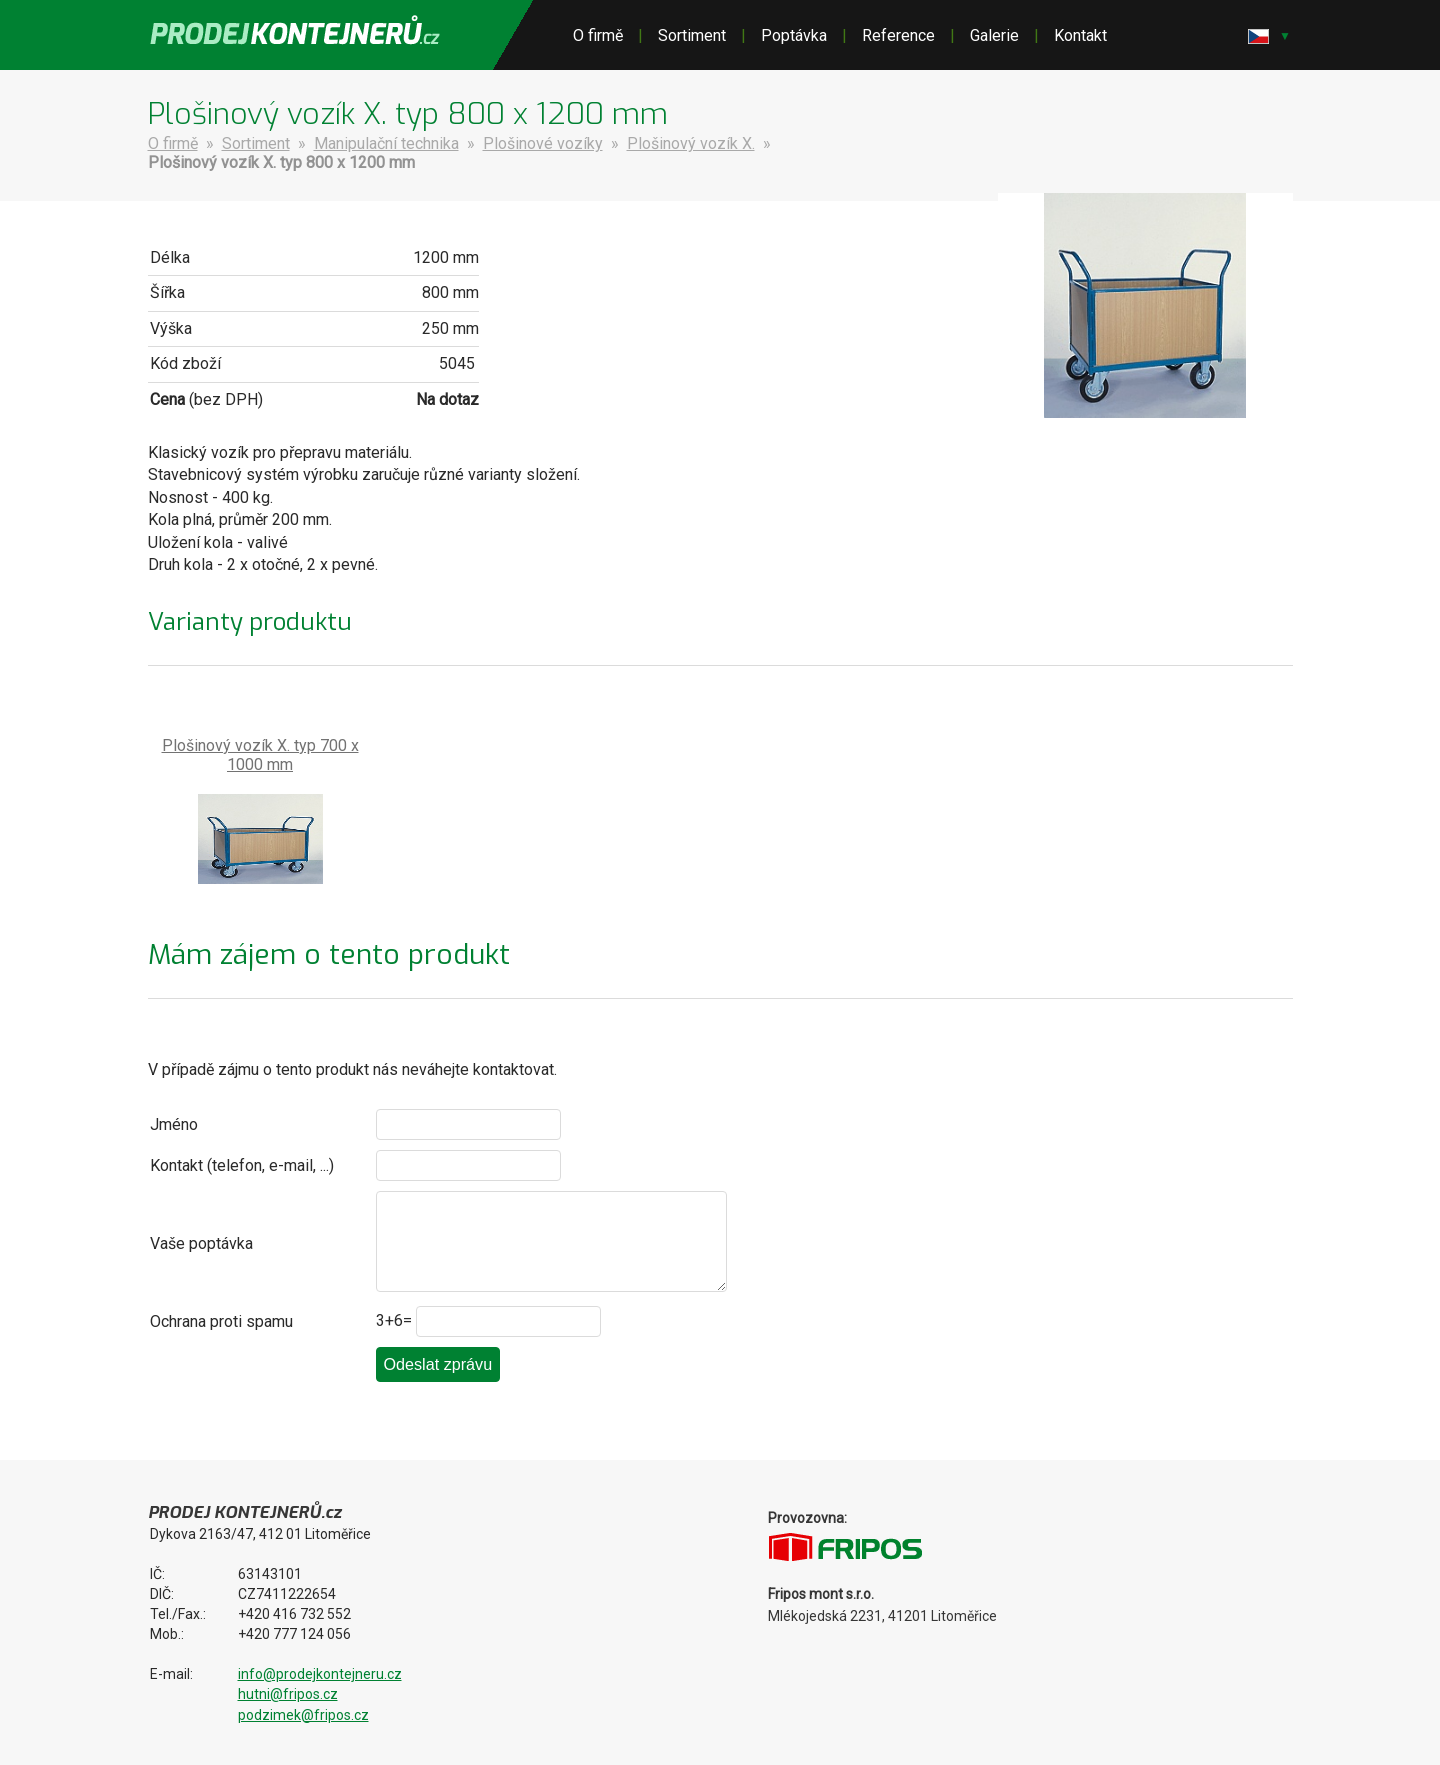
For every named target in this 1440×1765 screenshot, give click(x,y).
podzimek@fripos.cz (303, 1715)
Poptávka (794, 35)
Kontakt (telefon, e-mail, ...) (242, 1165)
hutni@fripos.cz (288, 1694)
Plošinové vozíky (543, 143)
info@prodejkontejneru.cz (320, 1674)
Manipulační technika (386, 143)
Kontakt (1080, 35)
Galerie (994, 35)
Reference (898, 35)
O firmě (598, 35)
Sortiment (692, 35)
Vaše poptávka (201, 1243)
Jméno (174, 1124)
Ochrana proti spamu (221, 1321)
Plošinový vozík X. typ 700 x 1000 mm (260, 755)
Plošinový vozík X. (691, 143)
